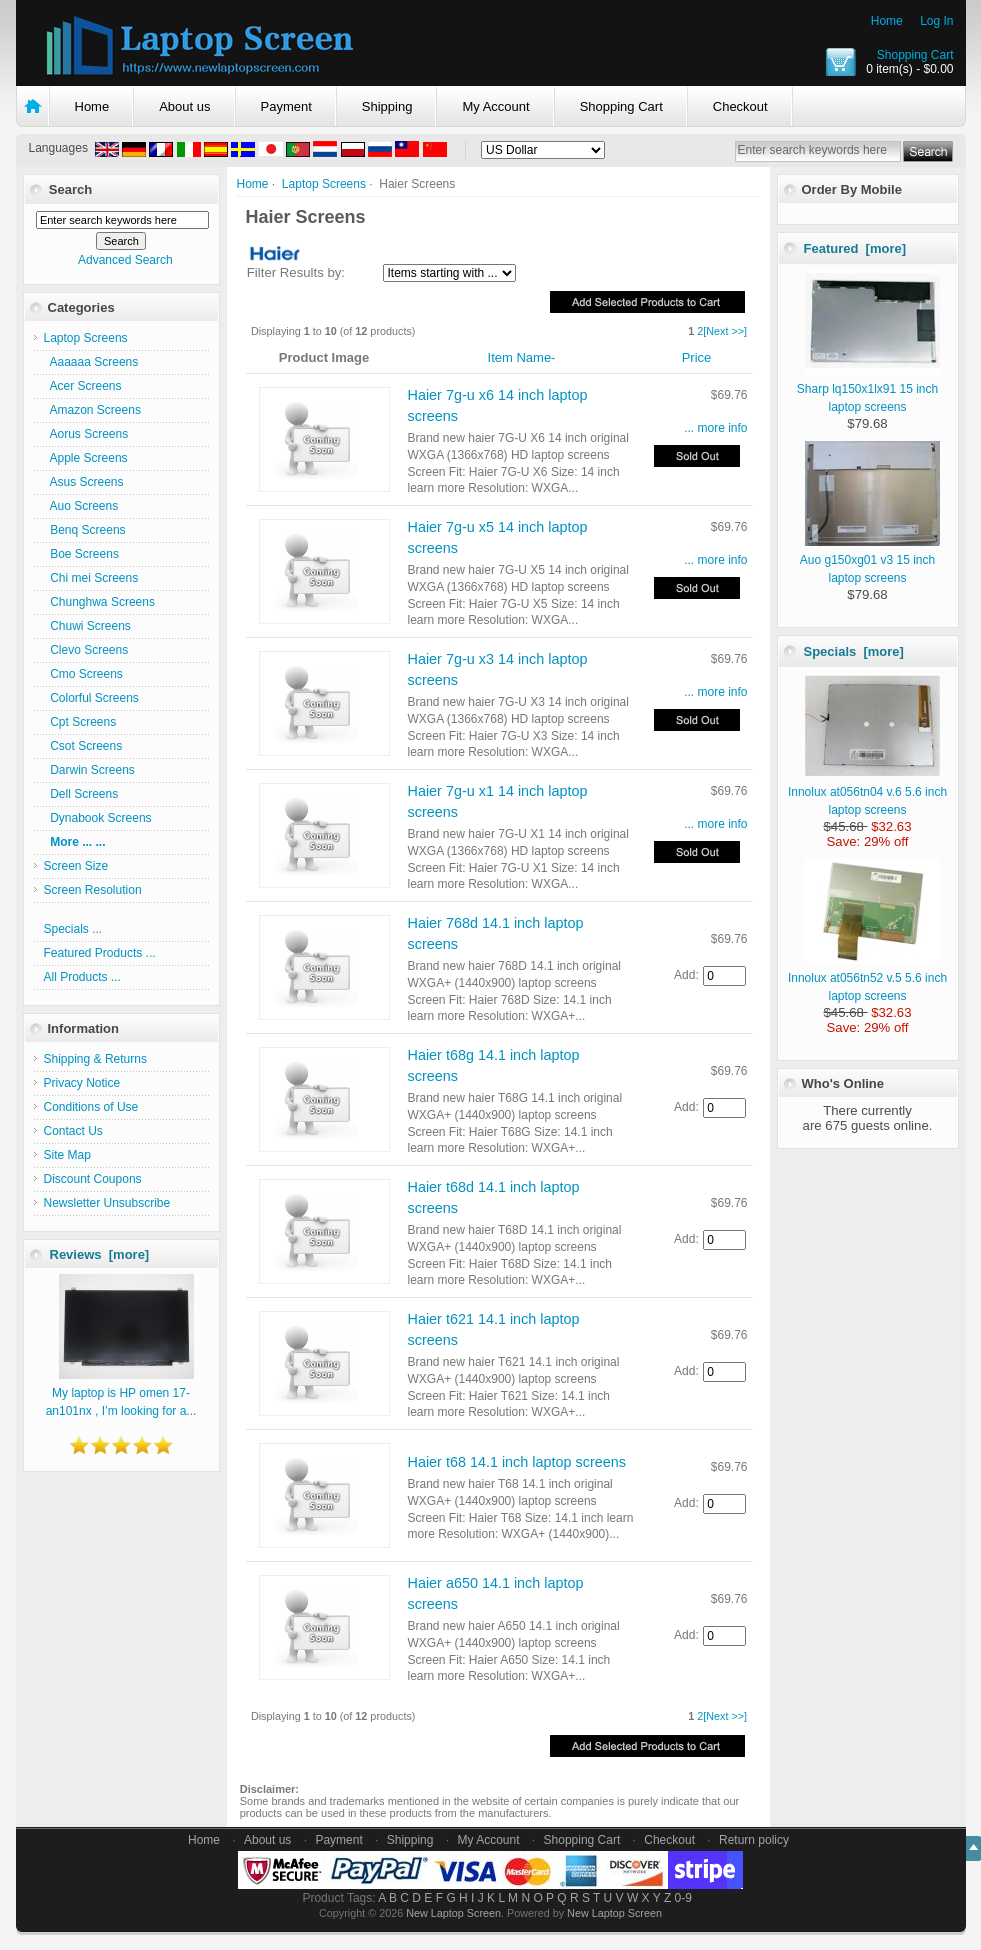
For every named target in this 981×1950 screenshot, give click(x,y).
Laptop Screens (324, 184)
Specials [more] (854, 651)
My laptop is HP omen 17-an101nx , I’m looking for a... (121, 1393)
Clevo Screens (86, 650)
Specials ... (73, 929)
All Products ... (82, 977)
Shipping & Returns (95, 1059)
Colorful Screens (91, 698)
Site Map (67, 1155)
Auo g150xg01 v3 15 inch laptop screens (870, 560)
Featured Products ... (100, 953)
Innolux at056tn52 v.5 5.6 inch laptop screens (867, 978)
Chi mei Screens (91, 578)
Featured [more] (855, 248)
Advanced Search (125, 260)
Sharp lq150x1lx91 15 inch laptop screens (868, 389)
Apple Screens (86, 458)
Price (697, 357)
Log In (936, 21)
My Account (495, 106)
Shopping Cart (915, 55)
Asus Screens (84, 482)
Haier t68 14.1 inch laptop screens (517, 1462)
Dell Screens (81, 794)
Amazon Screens (92, 410)
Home (887, 21)
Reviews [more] (100, 1254)
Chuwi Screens (87, 626)
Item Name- (522, 357)
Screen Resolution (93, 890)
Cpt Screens (80, 722)
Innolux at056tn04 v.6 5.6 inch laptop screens (867, 792)
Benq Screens (85, 530)
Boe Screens (81, 554)
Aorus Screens (86, 434)
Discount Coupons (93, 1179)
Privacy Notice (82, 1083)
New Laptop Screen (453, 1913)
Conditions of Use (91, 1107)
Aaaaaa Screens (91, 362)
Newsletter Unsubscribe (107, 1203)
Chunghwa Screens (99, 602)
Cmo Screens (83, 674)
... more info (715, 428)
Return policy (754, 1840)
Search (70, 189)
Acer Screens (83, 386)
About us (184, 106)
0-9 (683, 1898)
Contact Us (73, 1131)
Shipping (387, 106)
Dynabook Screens (98, 818)
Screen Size (76, 866)
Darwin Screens (89, 770)
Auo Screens (81, 506)
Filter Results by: (296, 272)
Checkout (740, 106)
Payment (286, 106)
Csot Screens (83, 746)
